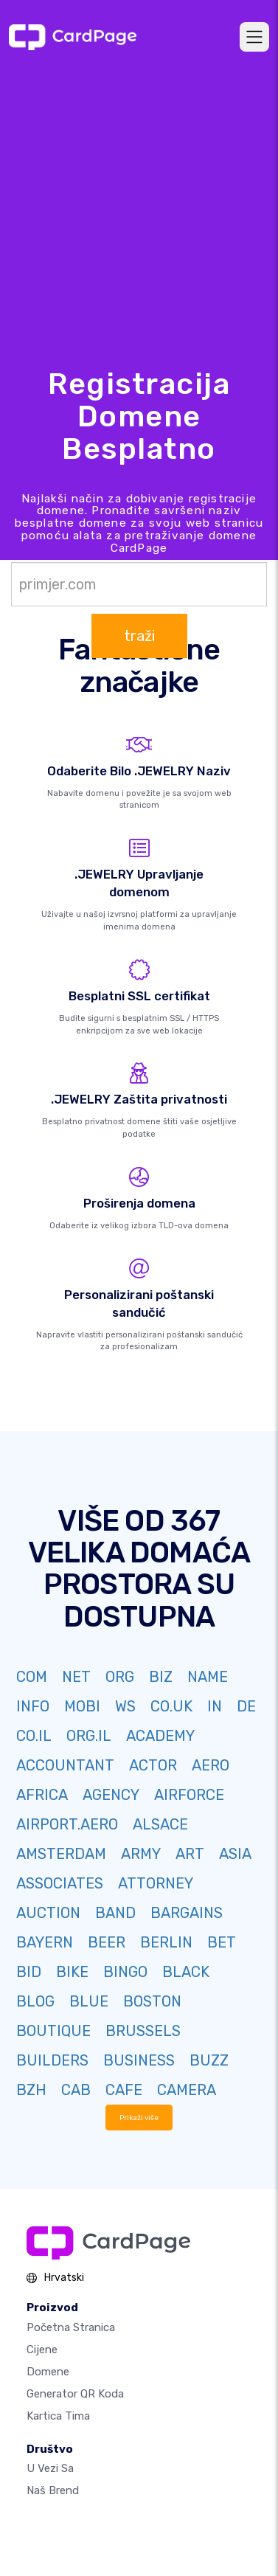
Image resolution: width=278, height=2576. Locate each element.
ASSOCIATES (59, 1883)
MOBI (82, 1706)
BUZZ (209, 2060)
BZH (31, 2090)
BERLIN (166, 1942)
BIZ (161, 1677)
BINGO (125, 1972)
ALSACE (160, 1824)
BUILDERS (52, 2060)
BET (221, 1942)
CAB (76, 2090)
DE (246, 1706)
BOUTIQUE (53, 2031)
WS (125, 1706)
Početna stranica (71, 2327)
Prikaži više (139, 2117)
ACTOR (153, 1765)
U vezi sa (50, 2468)
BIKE (72, 1972)
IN (214, 1706)
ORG (119, 1677)
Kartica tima (58, 2416)
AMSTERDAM (61, 1854)
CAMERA (186, 2090)
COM (31, 1677)
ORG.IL (88, 1736)
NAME (207, 1677)
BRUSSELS (143, 2031)
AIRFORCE (189, 1795)
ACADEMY (160, 1736)
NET (76, 1677)
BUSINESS (139, 2060)
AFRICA (42, 1795)
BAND (115, 1913)
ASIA (235, 1854)
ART (190, 1854)
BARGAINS (186, 1913)
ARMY (141, 1854)
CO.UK (171, 1706)
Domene (48, 2371)
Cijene (42, 2349)
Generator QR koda (75, 2393)
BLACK (185, 1972)
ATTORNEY (155, 1883)
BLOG (35, 2001)
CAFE (123, 2090)
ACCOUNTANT (65, 1765)
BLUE (88, 2001)
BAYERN (44, 1942)
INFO (32, 1706)
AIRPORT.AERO (67, 1824)
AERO (210, 1765)
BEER (106, 1942)
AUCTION (48, 1913)
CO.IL (34, 1736)
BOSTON (152, 2001)
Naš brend (53, 2490)
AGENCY (111, 1795)
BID (28, 1972)
